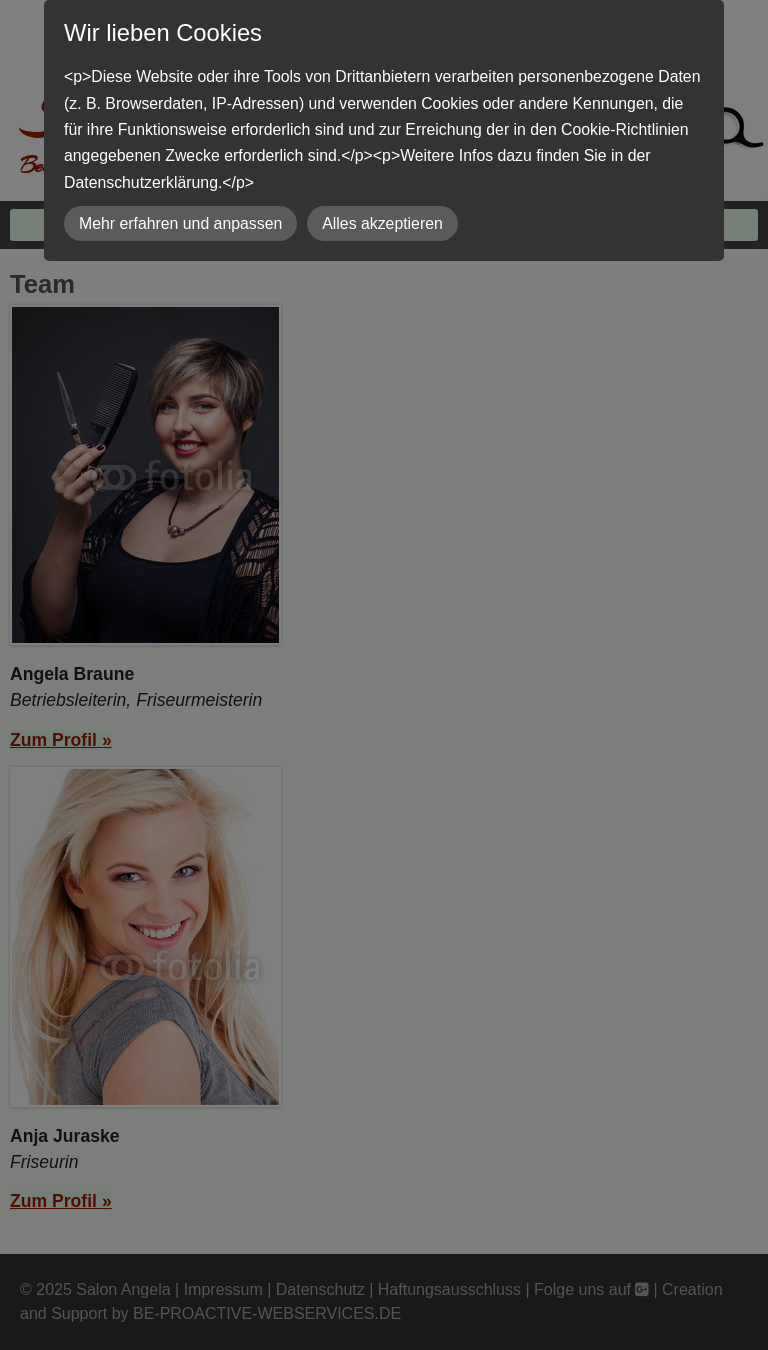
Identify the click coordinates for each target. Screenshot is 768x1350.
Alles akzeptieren (382, 223)
